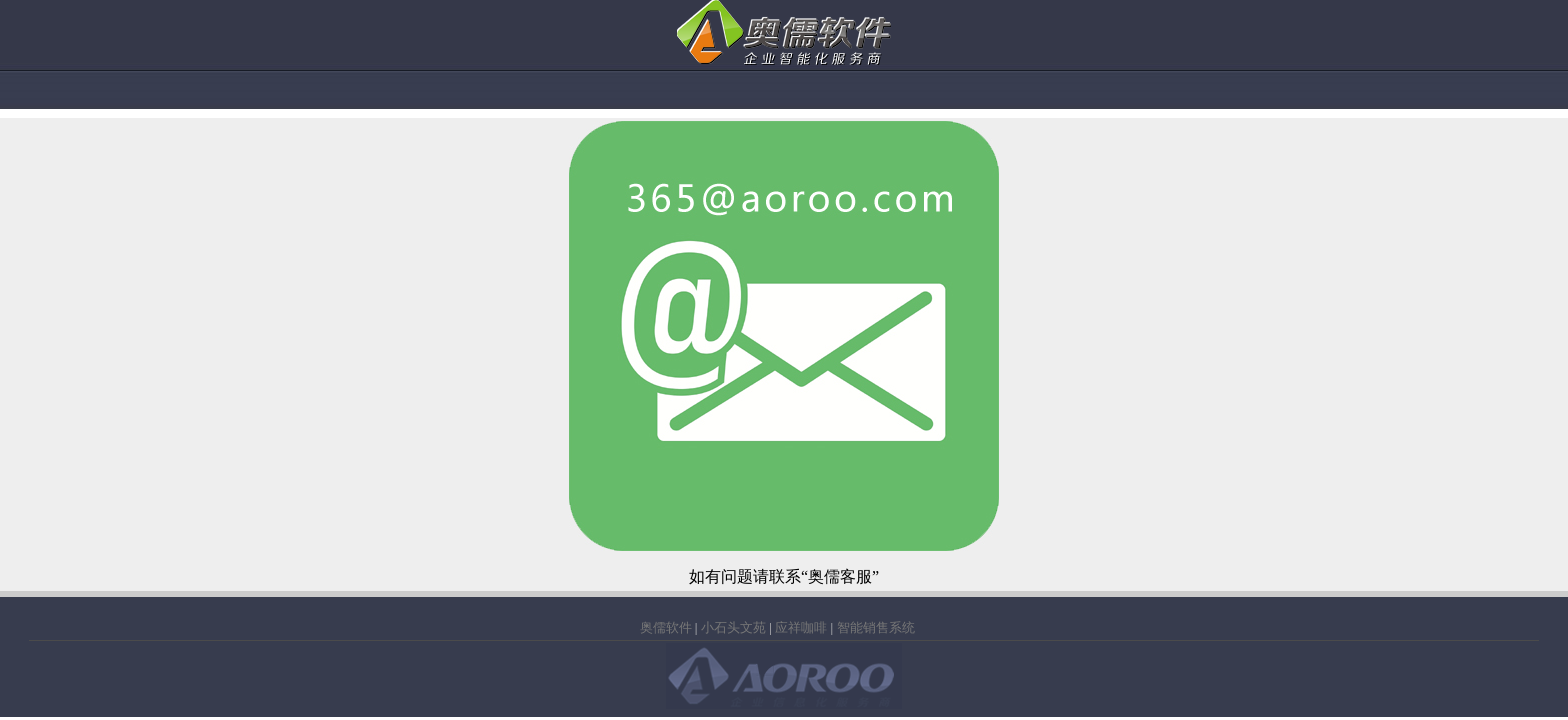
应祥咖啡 (801, 627)
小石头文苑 (733, 627)
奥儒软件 (666, 627)
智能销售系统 (876, 627)
